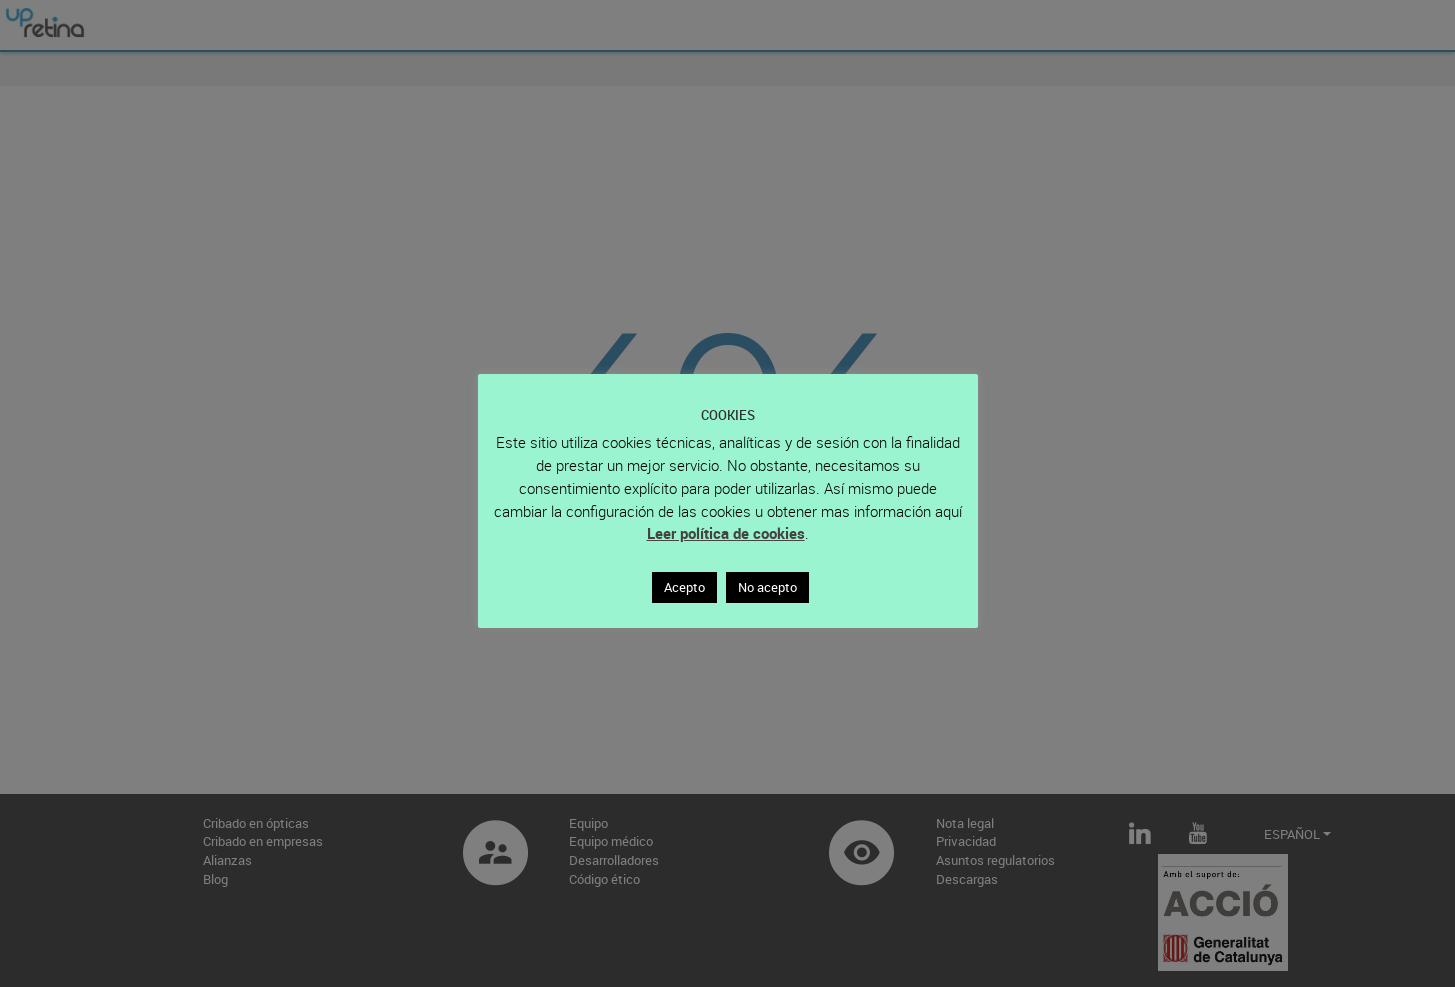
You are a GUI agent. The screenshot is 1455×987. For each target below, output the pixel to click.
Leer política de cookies (726, 533)
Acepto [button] (684, 587)
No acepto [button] (767, 587)
